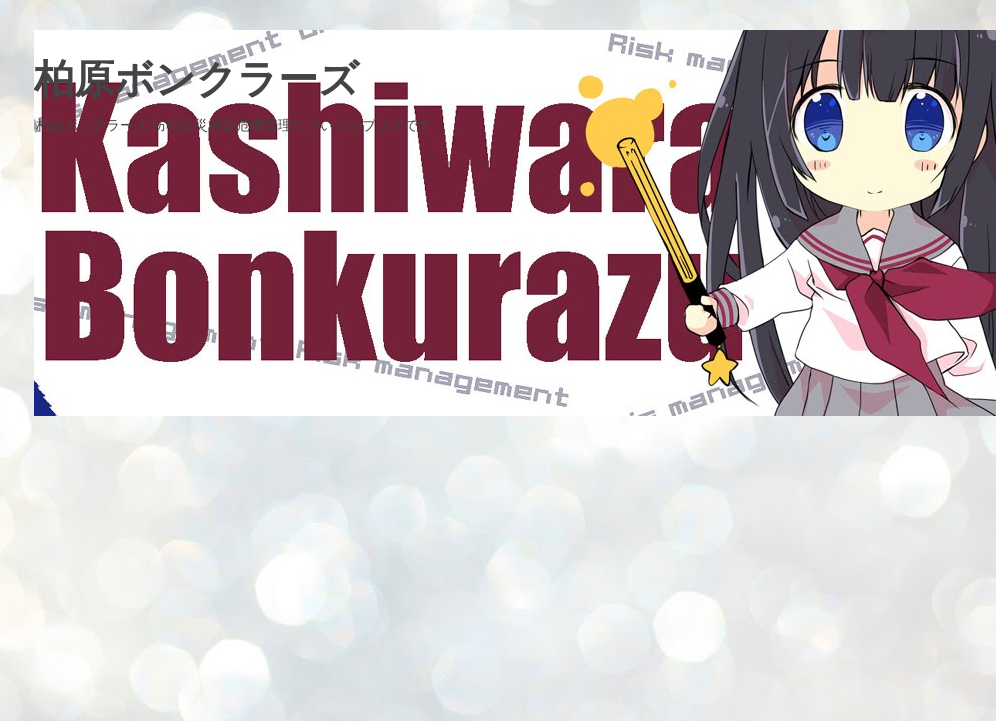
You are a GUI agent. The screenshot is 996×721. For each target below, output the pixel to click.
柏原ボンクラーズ (196, 79)
